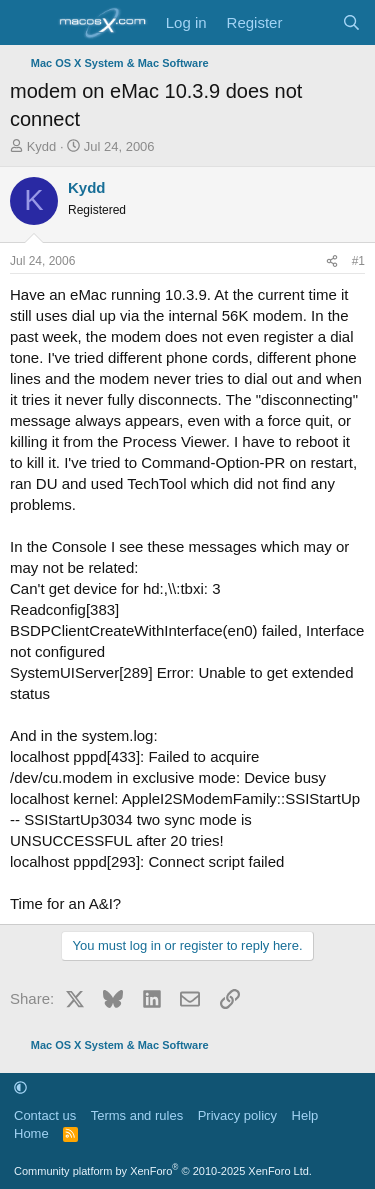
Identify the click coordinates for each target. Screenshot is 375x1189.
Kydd (42, 146)
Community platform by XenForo (163, 1171)
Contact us (45, 1115)
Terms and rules (137, 1115)
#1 (358, 261)
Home (31, 1133)
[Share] (332, 261)
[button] (20, 1087)
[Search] (351, 22)
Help (305, 1115)
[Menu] (27, 23)
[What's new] (311, 22)
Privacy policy (237, 1115)
